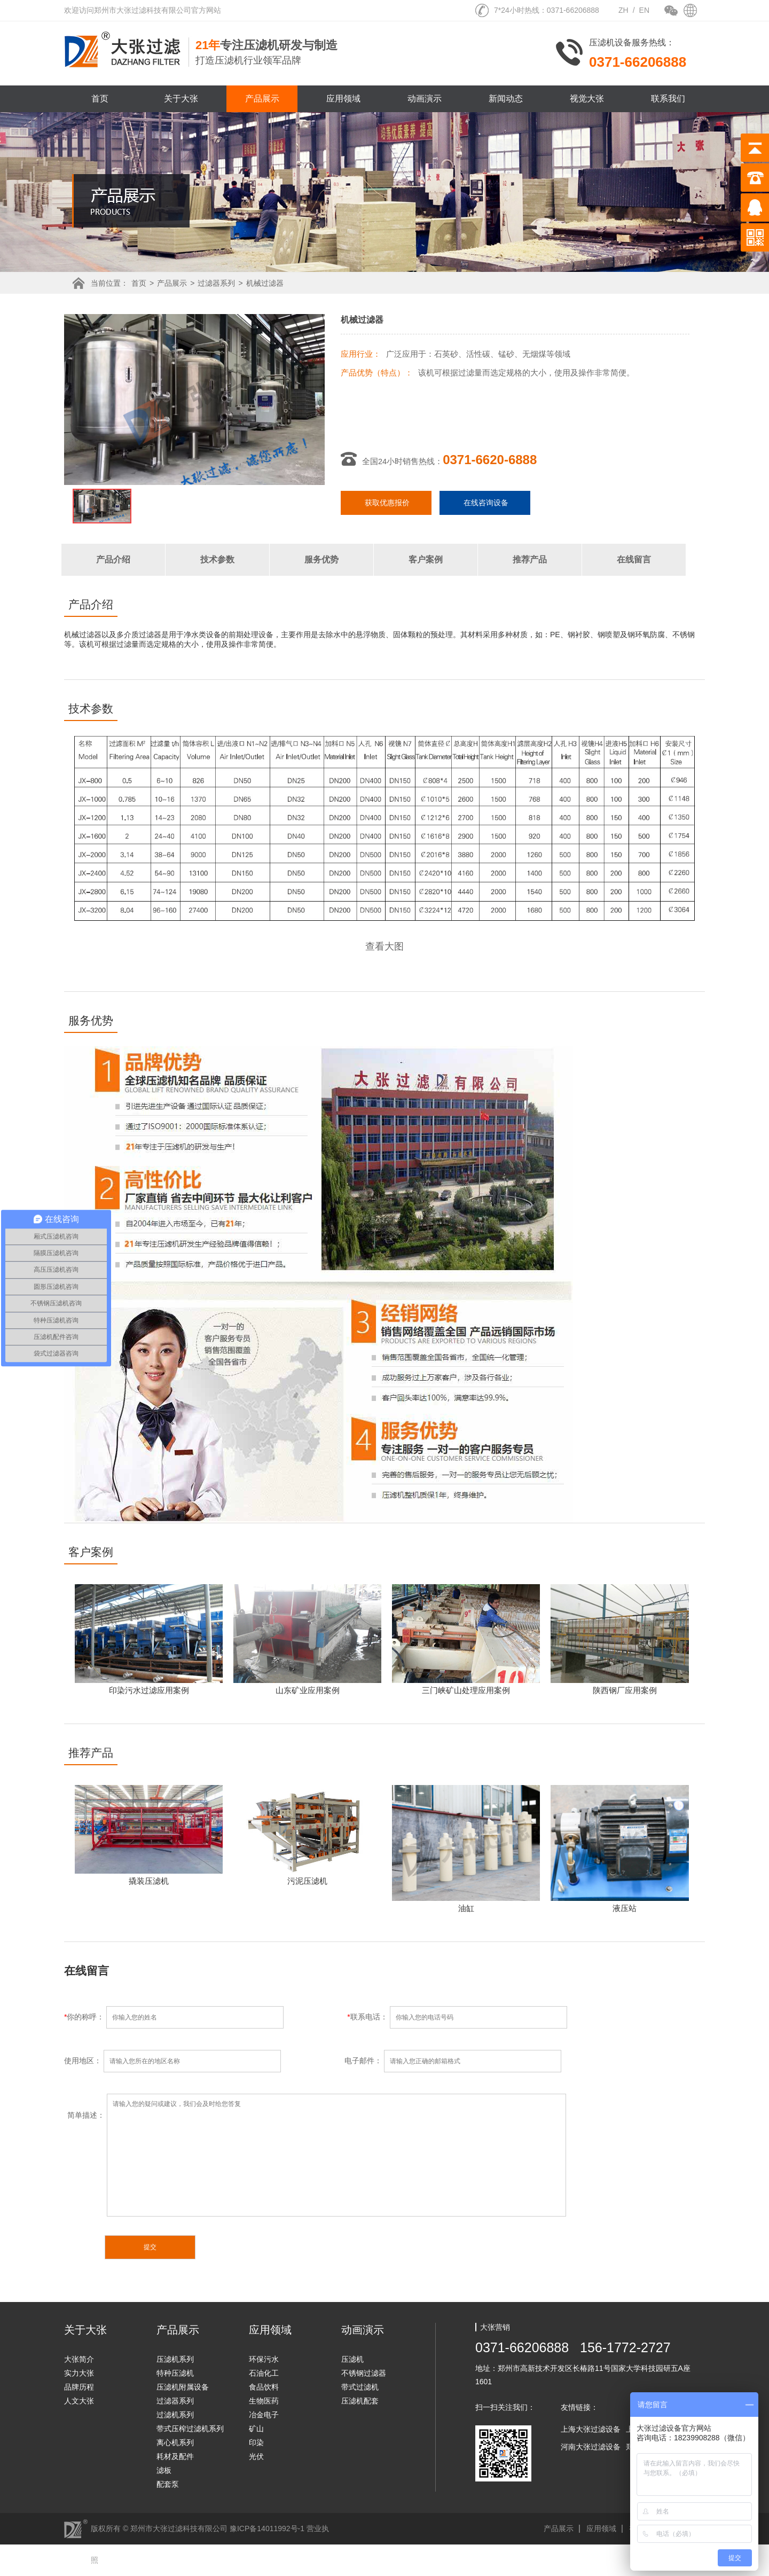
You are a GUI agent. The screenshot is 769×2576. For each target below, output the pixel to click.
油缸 (466, 1908)
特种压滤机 (175, 2373)
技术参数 (217, 559)
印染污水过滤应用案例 (149, 1690)
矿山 (256, 2428)
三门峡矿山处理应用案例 (466, 1690)
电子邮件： (452, 2060)
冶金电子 (264, 2414)
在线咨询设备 (486, 502)
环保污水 (264, 2359)
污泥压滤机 (307, 1880)
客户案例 (426, 559)
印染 (256, 2442)
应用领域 (343, 98)
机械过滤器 (265, 283)
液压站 (625, 1908)
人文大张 (79, 2401)
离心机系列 (175, 2442)
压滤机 (352, 2359)
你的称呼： (205, 2017)
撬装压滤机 (149, 1880)
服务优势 (321, 559)
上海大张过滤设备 (591, 2429)
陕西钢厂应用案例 (625, 1690)
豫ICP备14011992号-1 (267, 2528)
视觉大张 (587, 98)
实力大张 (79, 2373)
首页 (99, 98)
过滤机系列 (175, 2414)
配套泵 (167, 2484)
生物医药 (264, 2401)
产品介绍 (113, 559)
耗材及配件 (175, 2456)
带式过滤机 (360, 2387)
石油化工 (264, 2373)
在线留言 (634, 559)
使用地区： (204, 2060)
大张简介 (79, 2359)
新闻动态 (506, 98)
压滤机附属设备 (182, 2387)
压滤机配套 (360, 2401)
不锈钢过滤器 (363, 2373)
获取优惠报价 (387, 502)
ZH (623, 10)
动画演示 (424, 98)
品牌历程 (79, 2387)
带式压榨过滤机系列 (190, 2428)
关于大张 (181, 98)
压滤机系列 (175, 2359)
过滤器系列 (216, 283)
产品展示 (262, 98)
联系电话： (457, 2017)
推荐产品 (530, 559)
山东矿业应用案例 (308, 1690)
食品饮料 (264, 2387)
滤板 (163, 2470)
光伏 (256, 2456)
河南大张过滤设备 (591, 2446)
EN (644, 10)
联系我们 (668, 98)
